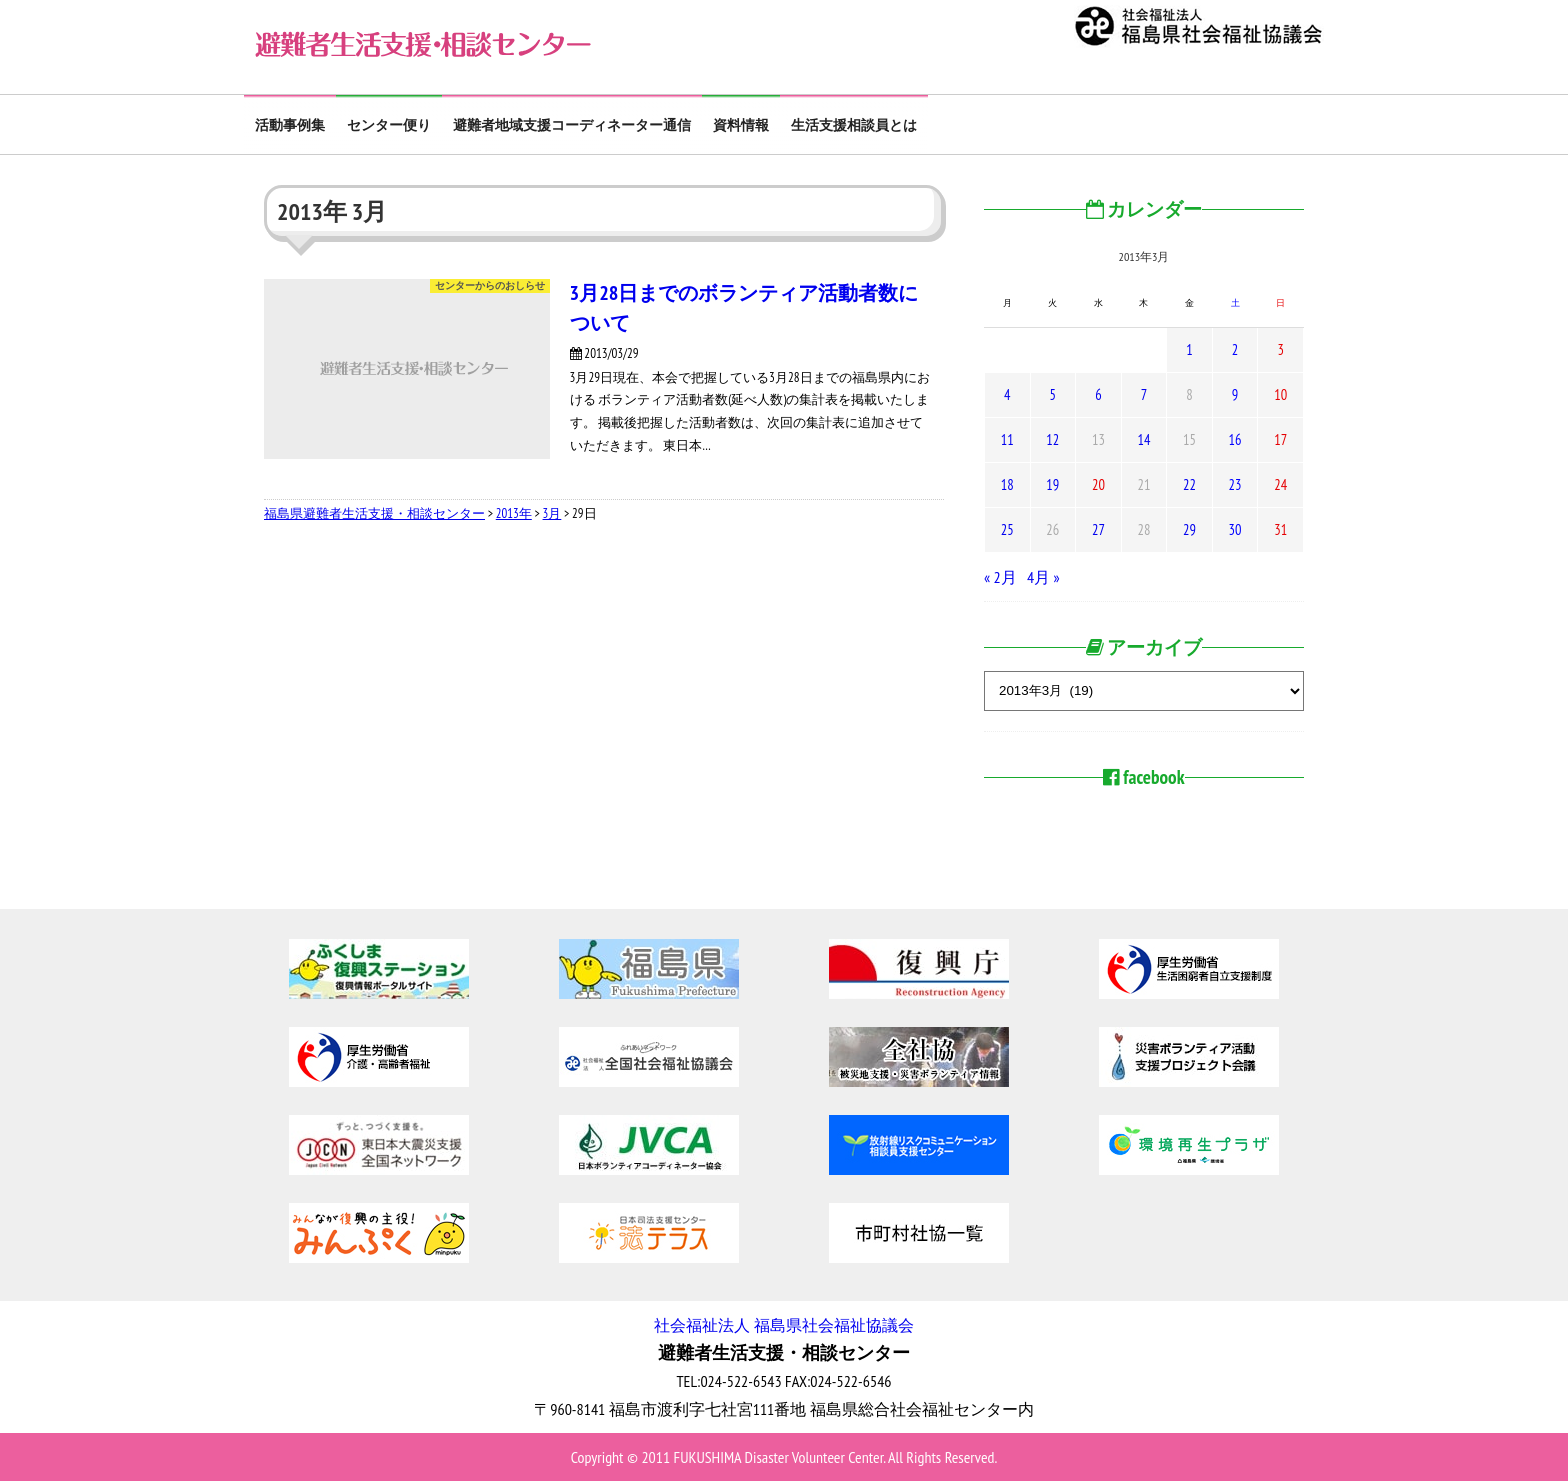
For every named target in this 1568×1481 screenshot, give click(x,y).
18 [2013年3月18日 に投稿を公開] (1007, 484)
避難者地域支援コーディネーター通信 (572, 125)
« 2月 (1000, 577)
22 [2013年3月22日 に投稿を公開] (1189, 484)
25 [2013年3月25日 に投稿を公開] (1007, 529)
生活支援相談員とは (854, 125)
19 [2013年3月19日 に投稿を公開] (1052, 484)
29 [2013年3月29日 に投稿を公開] (1189, 529)
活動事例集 (290, 125)
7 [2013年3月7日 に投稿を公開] (1144, 394)
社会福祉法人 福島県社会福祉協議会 (783, 1325)
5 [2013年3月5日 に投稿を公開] (1053, 394)
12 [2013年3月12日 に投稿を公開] (1052, 439)
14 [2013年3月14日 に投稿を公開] (1143, 439)
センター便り (389, 125)
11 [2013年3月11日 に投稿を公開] (1007, 439)
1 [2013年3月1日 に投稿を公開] (1189, 349)
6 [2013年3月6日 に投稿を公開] (1098, 394)
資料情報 (741, 125)
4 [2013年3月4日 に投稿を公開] (1007, 394)
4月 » (1043, 577)
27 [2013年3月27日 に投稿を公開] (1098, 529)
